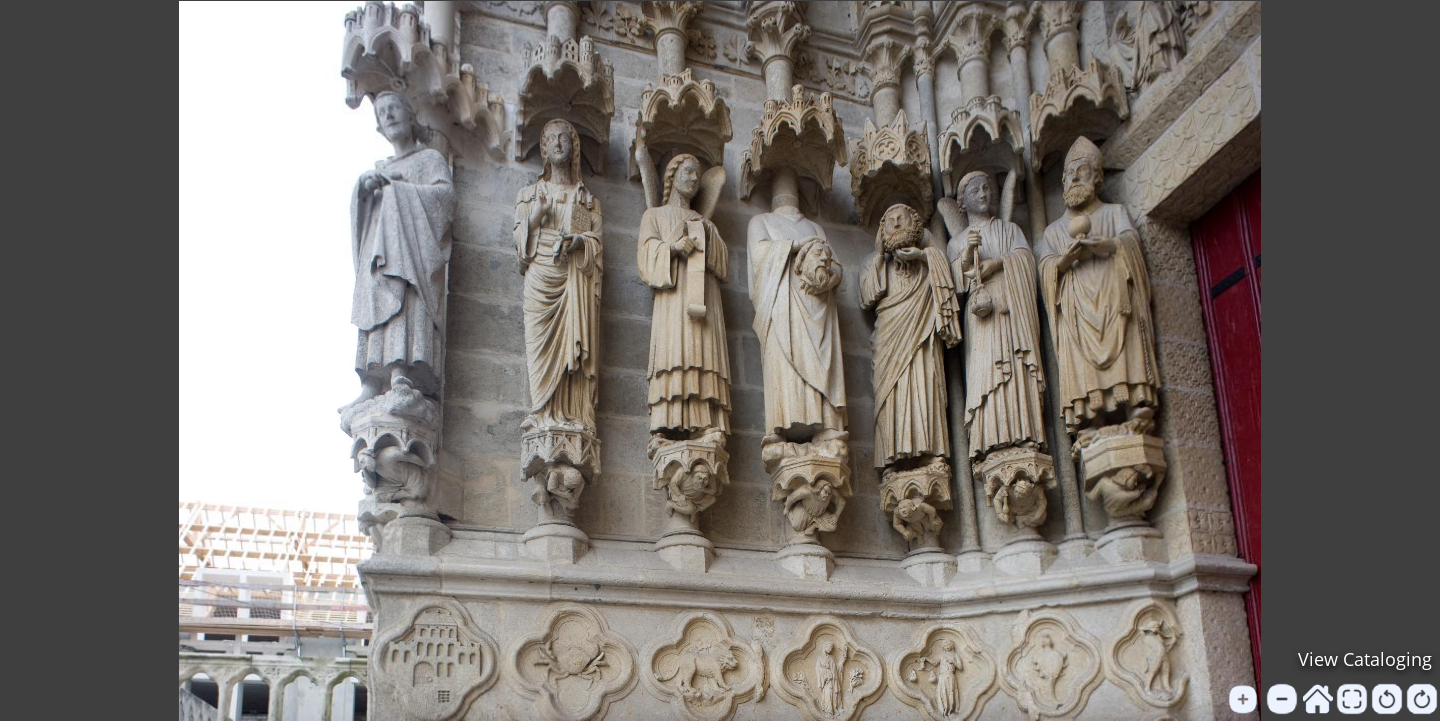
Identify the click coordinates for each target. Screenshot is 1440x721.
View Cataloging (1365, 659)
